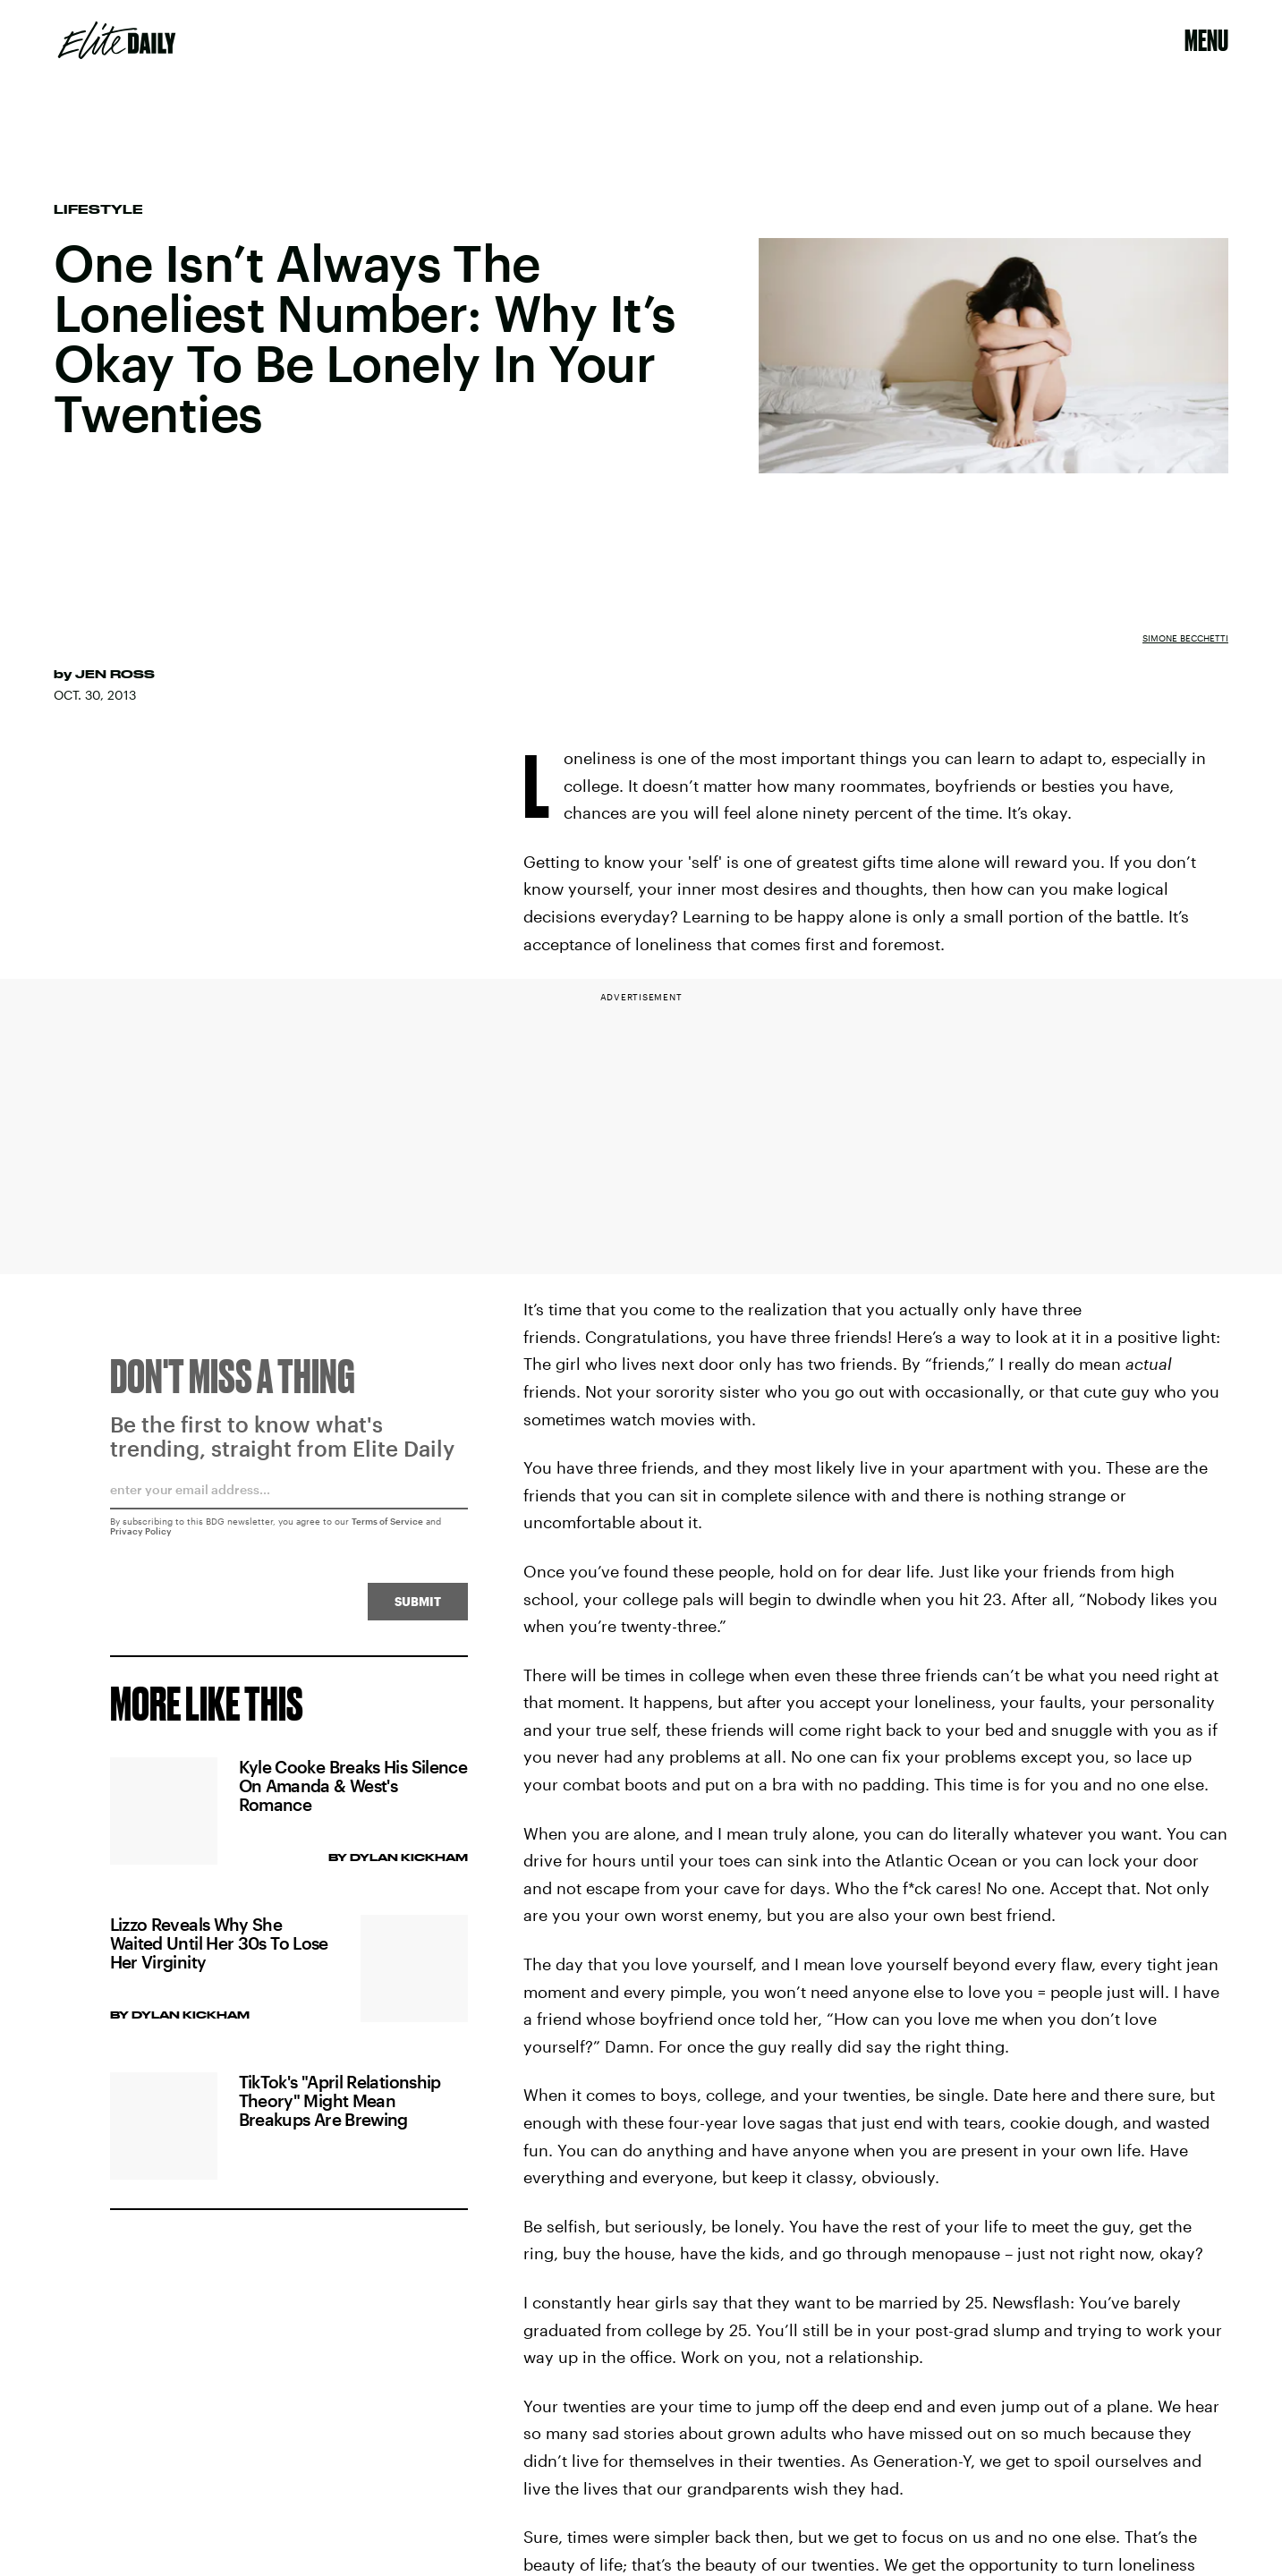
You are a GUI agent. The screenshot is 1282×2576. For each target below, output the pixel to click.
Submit (418, 1607)
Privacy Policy (141, 1537)
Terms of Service (387, 1527)
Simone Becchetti (1185, 638)
